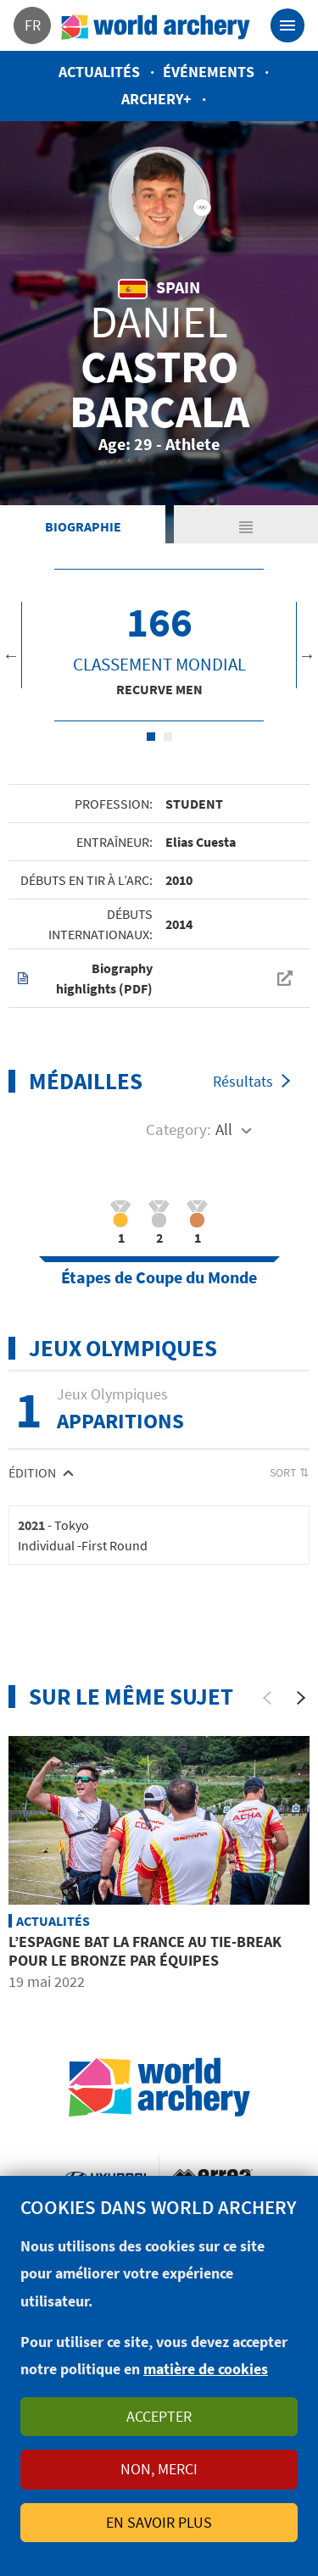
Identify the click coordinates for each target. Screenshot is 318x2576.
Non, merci (159, 2469)
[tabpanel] (159, 645)
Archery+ (156, 98)
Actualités (99, 71)
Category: (178, 1129)
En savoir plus (159, 2522)
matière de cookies (205, 2368)
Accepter (159, 2416)
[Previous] (267, 1697)
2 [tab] (168, 736)
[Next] (301, 1697)
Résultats (243, 1081)
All (223, 1129)
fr (33, 25)
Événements (208, 71)
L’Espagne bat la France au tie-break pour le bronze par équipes (145, 1951)
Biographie (83, 526)
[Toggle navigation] (287, 25)
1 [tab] (151, 736)
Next (306, 655)
